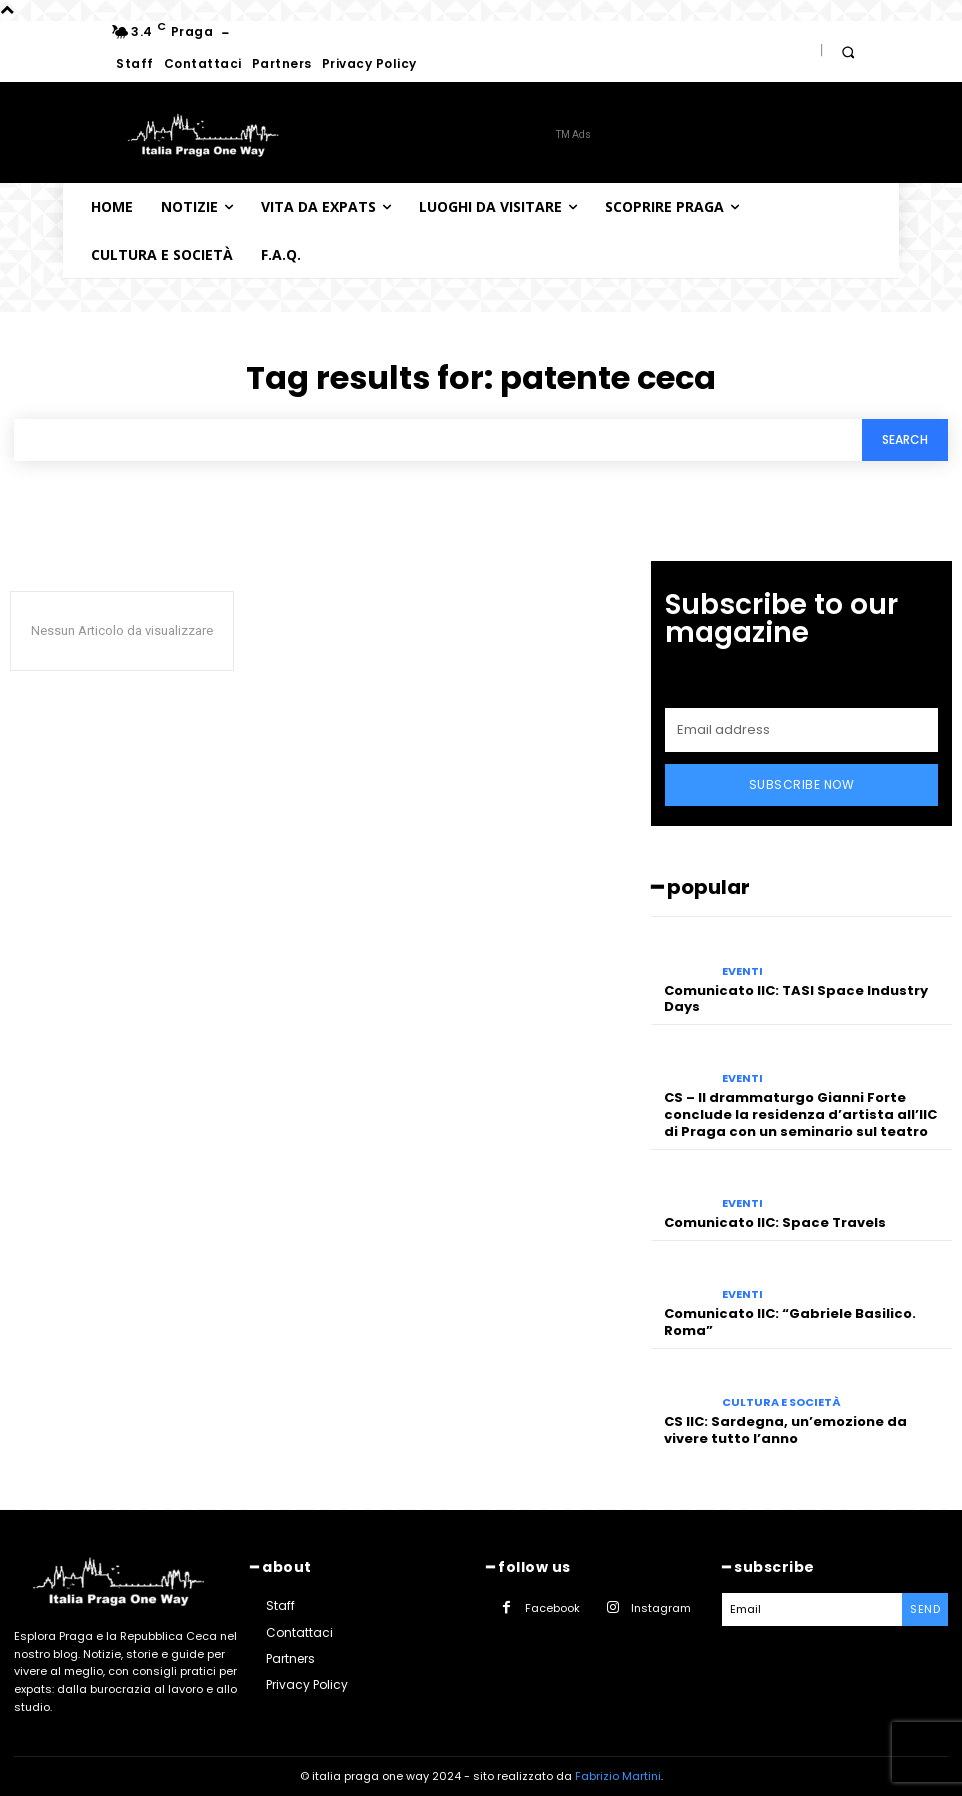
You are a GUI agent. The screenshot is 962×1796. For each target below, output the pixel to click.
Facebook (552, 1608)
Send (925, 1609)
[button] (847, 51)
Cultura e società (781, 1402)
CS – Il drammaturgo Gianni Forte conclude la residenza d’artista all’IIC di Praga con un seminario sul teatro (800, 1114)
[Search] (905, 440)
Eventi (742, 971)
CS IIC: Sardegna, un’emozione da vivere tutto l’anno (785, 1430)
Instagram (661, 1608)
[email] (801, 730)
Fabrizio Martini (618, 1776)
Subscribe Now (802, 784)
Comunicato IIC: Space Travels (775, 1222)
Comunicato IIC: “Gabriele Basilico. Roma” (790, 1322)
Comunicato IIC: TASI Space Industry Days (796, 999)
